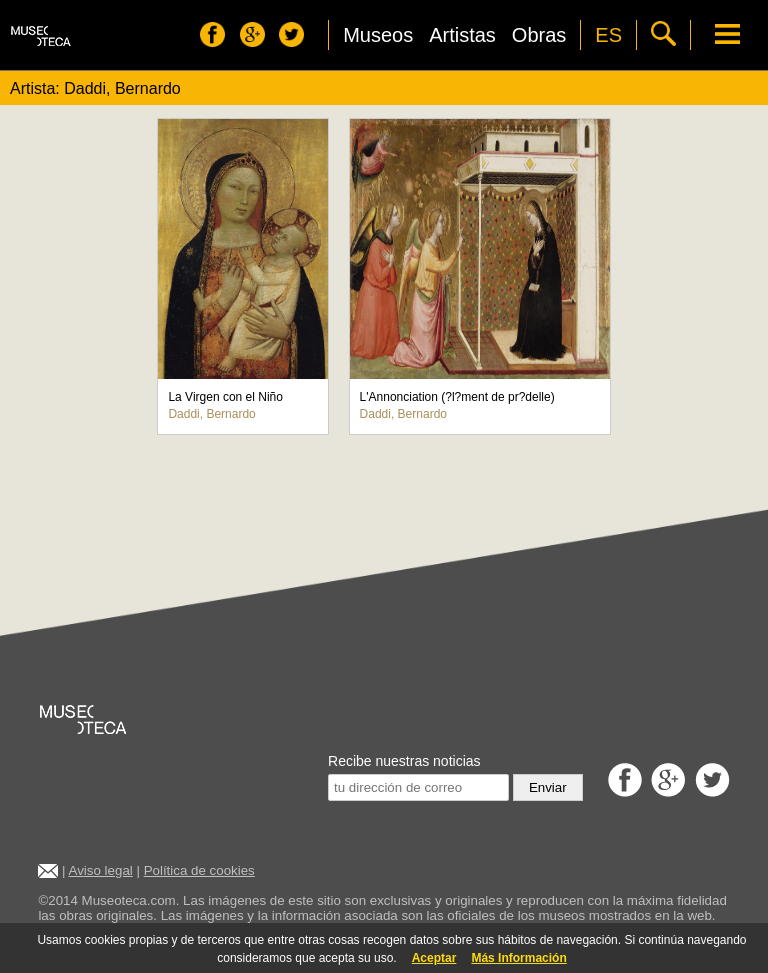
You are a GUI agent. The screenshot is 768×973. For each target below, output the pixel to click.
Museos (378, 35)
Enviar (548, 787)
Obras (539, 35)
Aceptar (434, 958)
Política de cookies (199, 870)
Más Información (518, 958)
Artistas (462, 35)
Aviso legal (101, 870)
